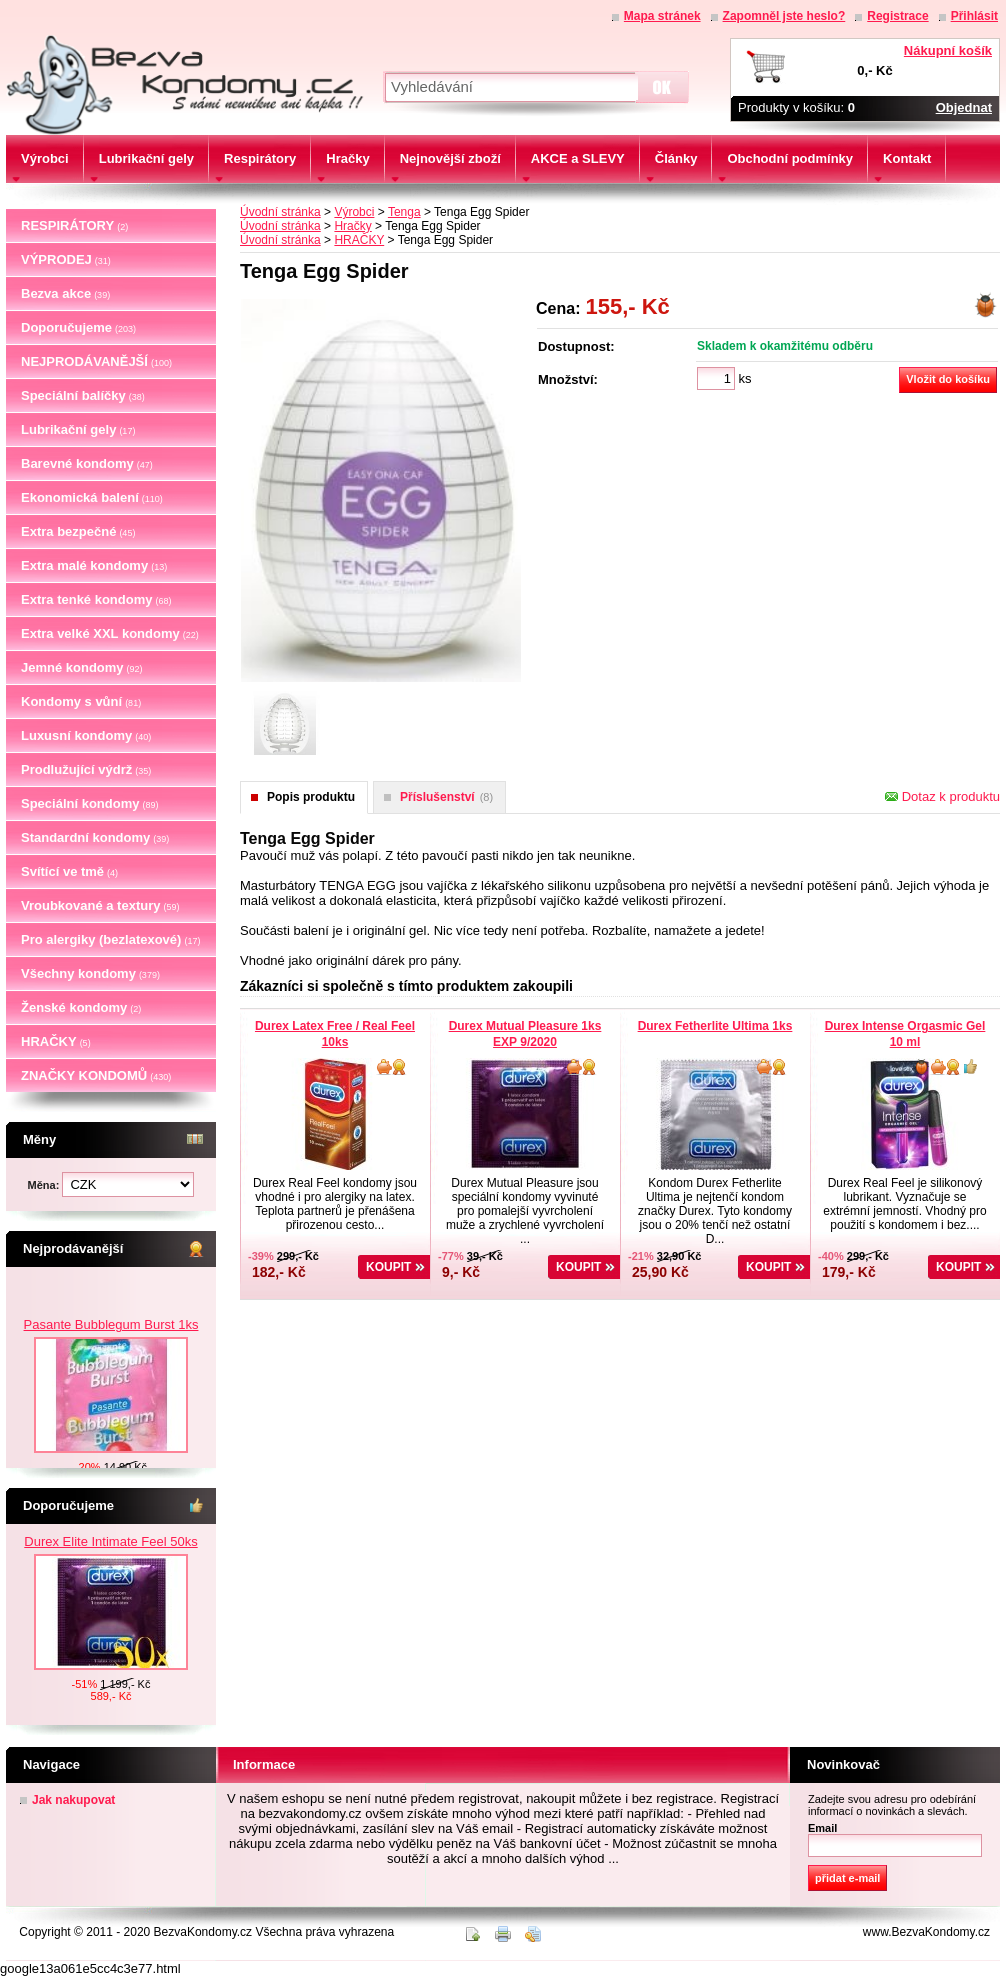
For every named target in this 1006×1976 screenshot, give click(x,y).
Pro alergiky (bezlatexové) (110, 939)
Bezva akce (65, 293)
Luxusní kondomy (86, 735)
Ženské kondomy (81, 1007)
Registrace (897, 16)
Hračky (352, 226)
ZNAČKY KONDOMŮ (96, 1075)
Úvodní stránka (280, 212)
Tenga (404, 212)
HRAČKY (56, 1041)
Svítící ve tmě (69, 871)
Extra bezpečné (78, 531)
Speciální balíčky (83, 395)
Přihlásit (974, 16)
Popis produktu (311, 797)
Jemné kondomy (82, 667)
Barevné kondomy (87, 463)
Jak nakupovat (73, 1800)
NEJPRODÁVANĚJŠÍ (96, 361)
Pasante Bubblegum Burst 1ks (111, 1397)
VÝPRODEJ (66, 259)
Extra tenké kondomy (96, 599)
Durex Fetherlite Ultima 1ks (715, 1026)
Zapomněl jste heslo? (784, 16)
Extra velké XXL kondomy (110, 633)
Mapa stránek (662, 16)
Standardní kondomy (95, 837)
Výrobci (354, 212)
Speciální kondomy (90, 803)
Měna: (45, 1185)
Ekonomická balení (92, 497)
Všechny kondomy (90, 973)
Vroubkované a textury (100, 905)
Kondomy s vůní (81, 701)
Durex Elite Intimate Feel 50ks (110, 1541)
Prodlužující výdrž (86, 769)
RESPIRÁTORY (74, 225)
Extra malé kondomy (94, 565)
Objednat (964, 107)
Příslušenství (446, 797)
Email (822, 1828)
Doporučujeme (78, 327)
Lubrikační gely (78, 429)
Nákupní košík (948, 50)
